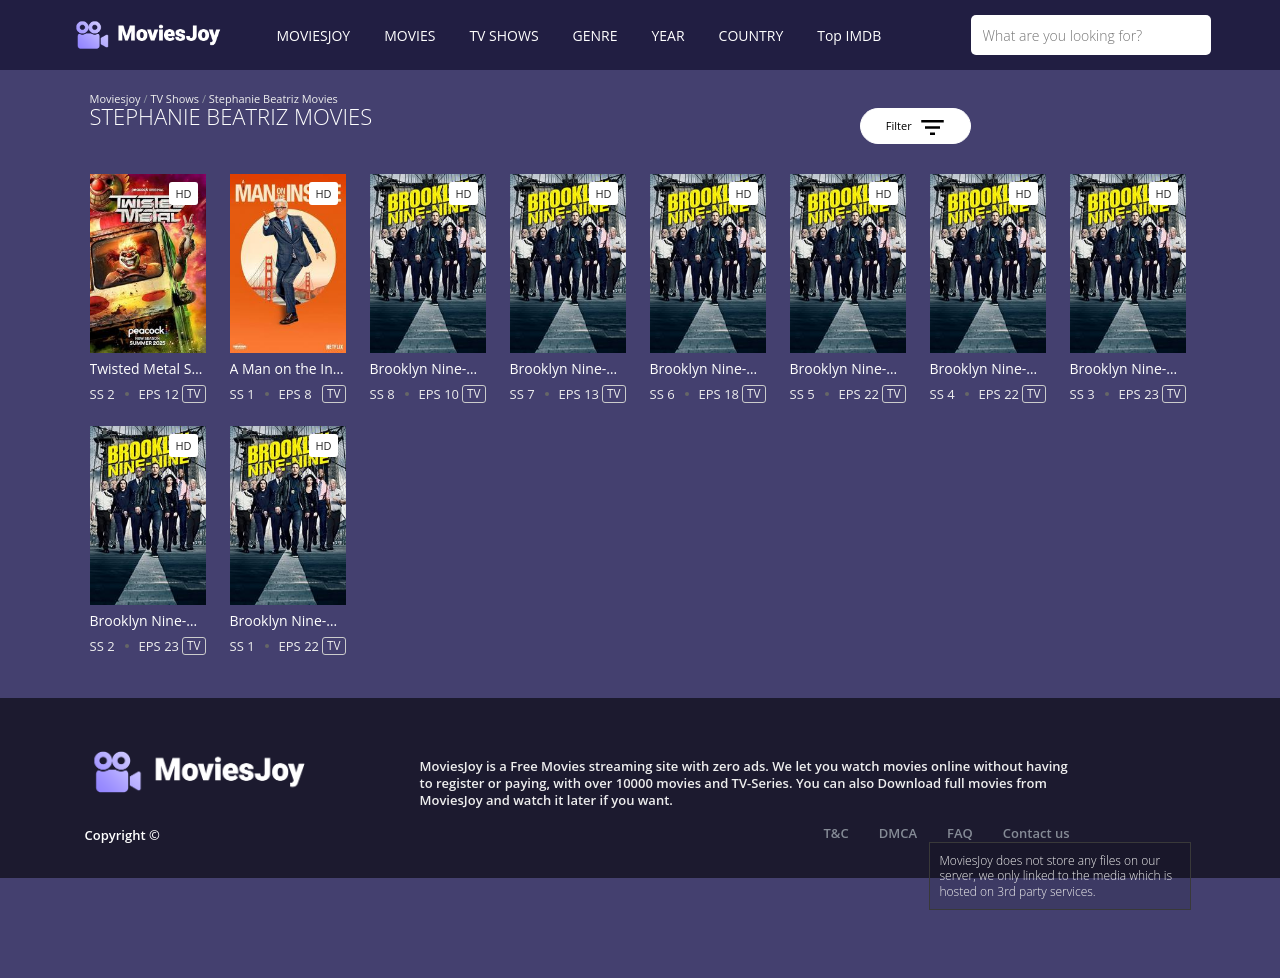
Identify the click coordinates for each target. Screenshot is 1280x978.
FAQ (960, 833)
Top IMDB (849, 35)
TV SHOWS (503, 35)
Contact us (1036, 833)
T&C (836, 833)
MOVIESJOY (314, 35)
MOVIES (409, 35)
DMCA (898, 833)
